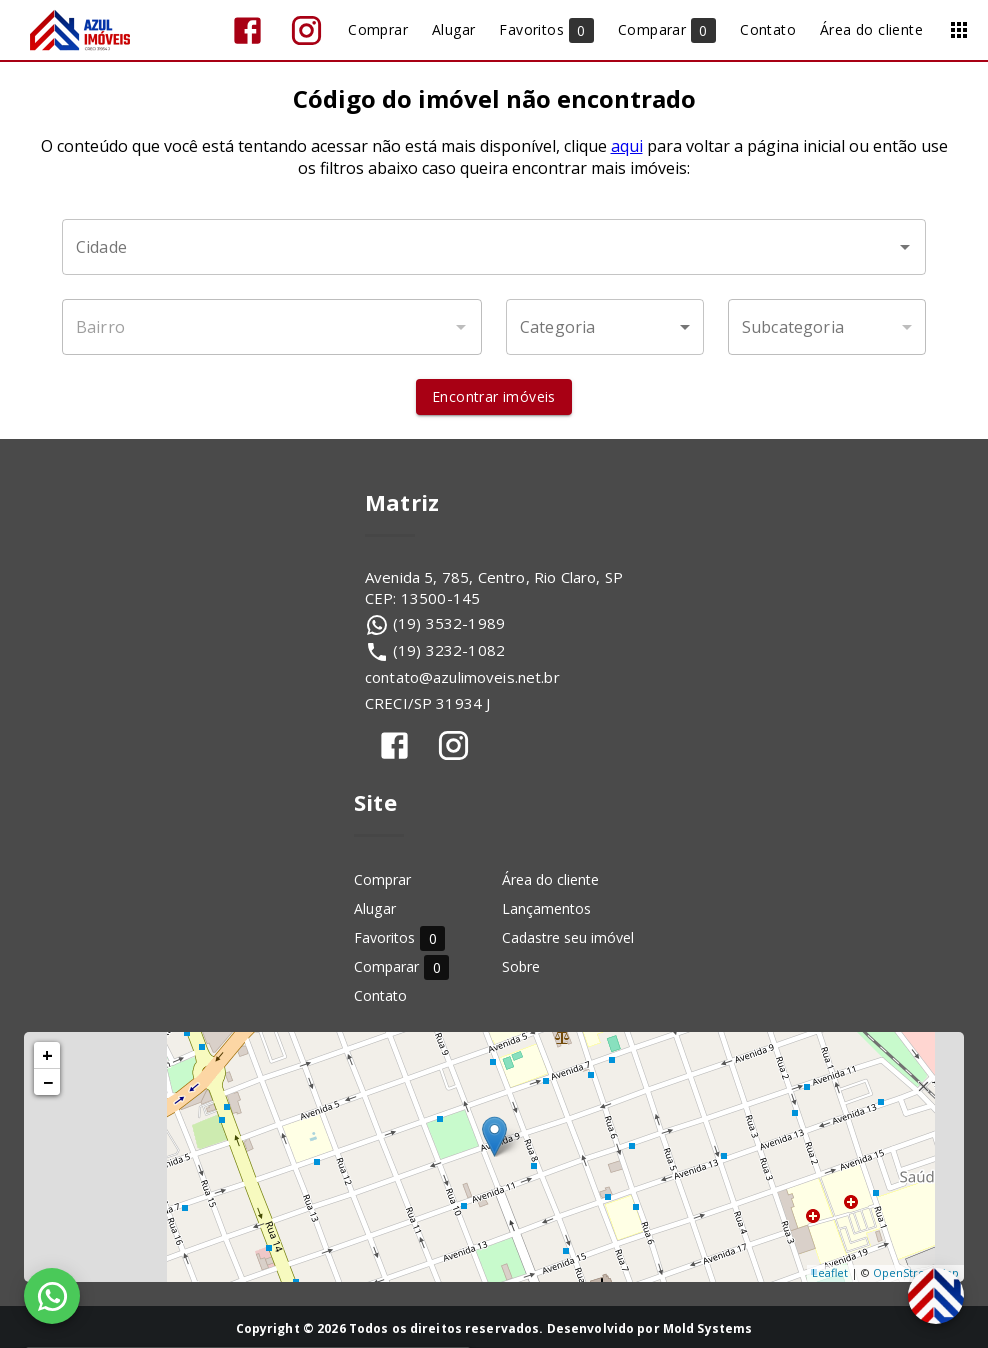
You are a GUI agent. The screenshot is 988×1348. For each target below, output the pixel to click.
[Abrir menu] (959, 30)
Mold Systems (708, 1328)
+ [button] (47, 1055)
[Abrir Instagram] (306, 30)
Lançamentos (546, 908)
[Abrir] (905, 247)
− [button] (48, 1082)
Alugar (375, 908)
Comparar (401, 966)
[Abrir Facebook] (247, 30)
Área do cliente (550, 879)
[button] (605, 327)
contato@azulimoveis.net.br (462, 677)
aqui (627, 146)
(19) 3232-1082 (449, 650)
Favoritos (399, 937)
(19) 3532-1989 (449, 623)
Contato (380, 995)
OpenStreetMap (916, 1272)
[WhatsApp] (52, 1296)
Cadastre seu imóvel (568, 937)
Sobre (521, 966)
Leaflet (830, 1272)
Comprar (382, 879)
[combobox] (494, 247)
